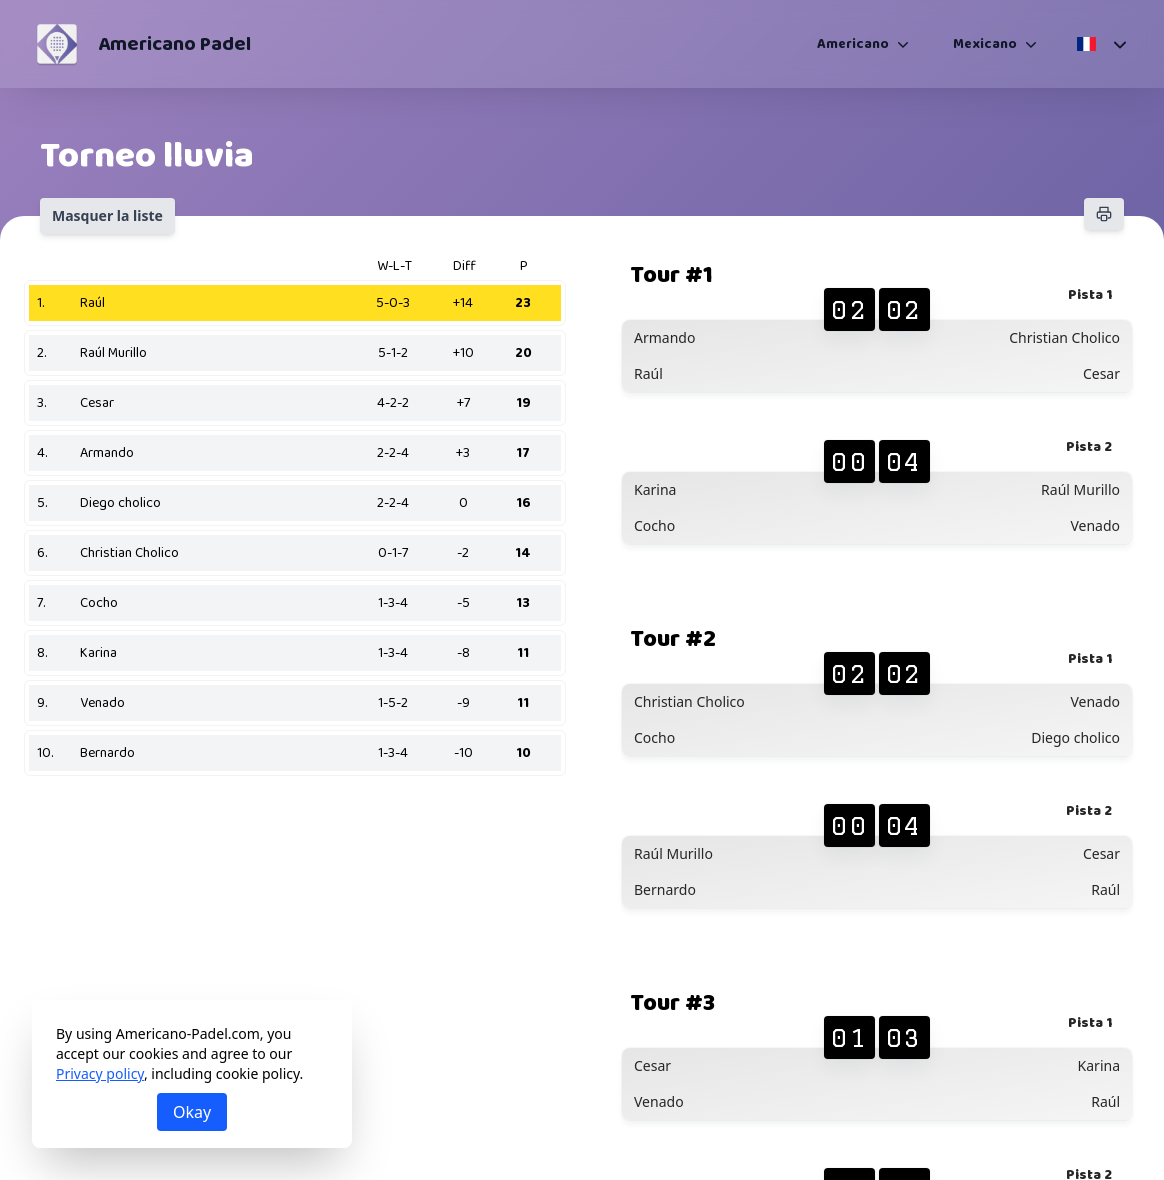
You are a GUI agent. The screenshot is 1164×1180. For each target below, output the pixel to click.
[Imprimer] (1104, 214)
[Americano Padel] (57, 44)
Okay (192, 1112)
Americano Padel (174, 44)
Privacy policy (100, 1073)
